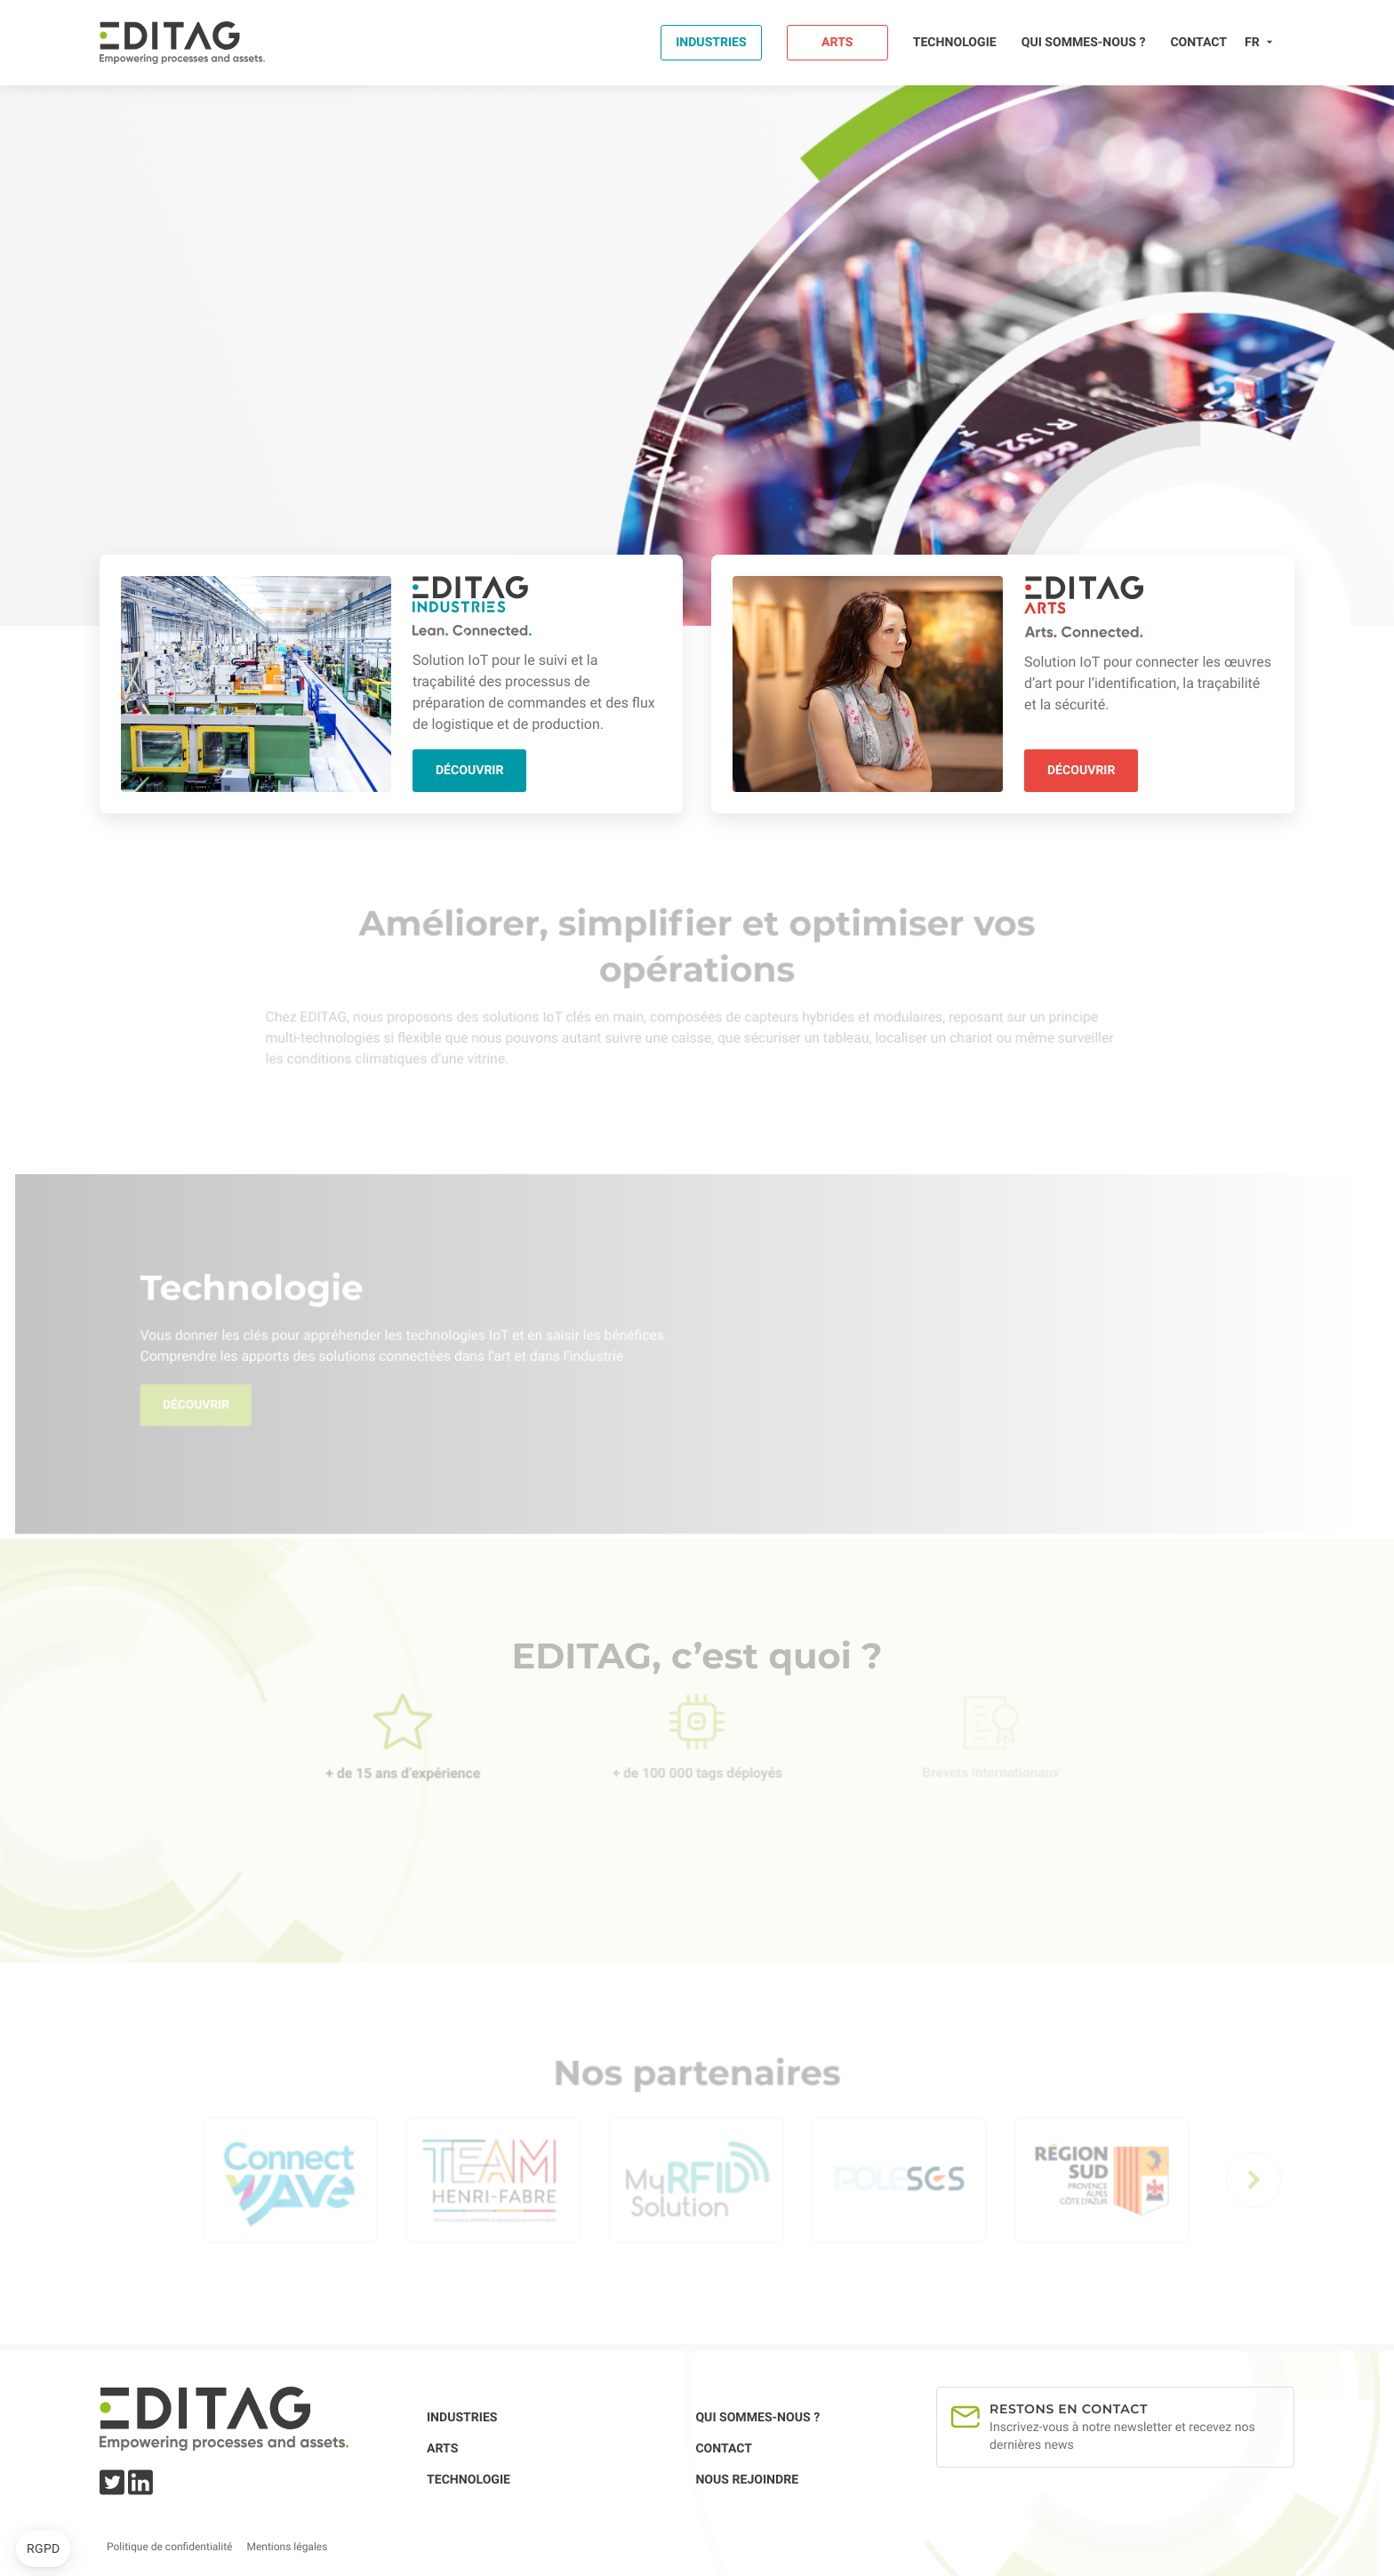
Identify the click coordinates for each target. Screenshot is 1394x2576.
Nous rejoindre (746, 2480)
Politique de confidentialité (169, 2546)
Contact (1198, 43)
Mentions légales (286, 2546)
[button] (43, 2549)
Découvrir (469, 771)
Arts (837, 43)
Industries (711, 43)
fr (1252, 43)
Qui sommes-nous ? (1083, 43)
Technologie (955, 43)
